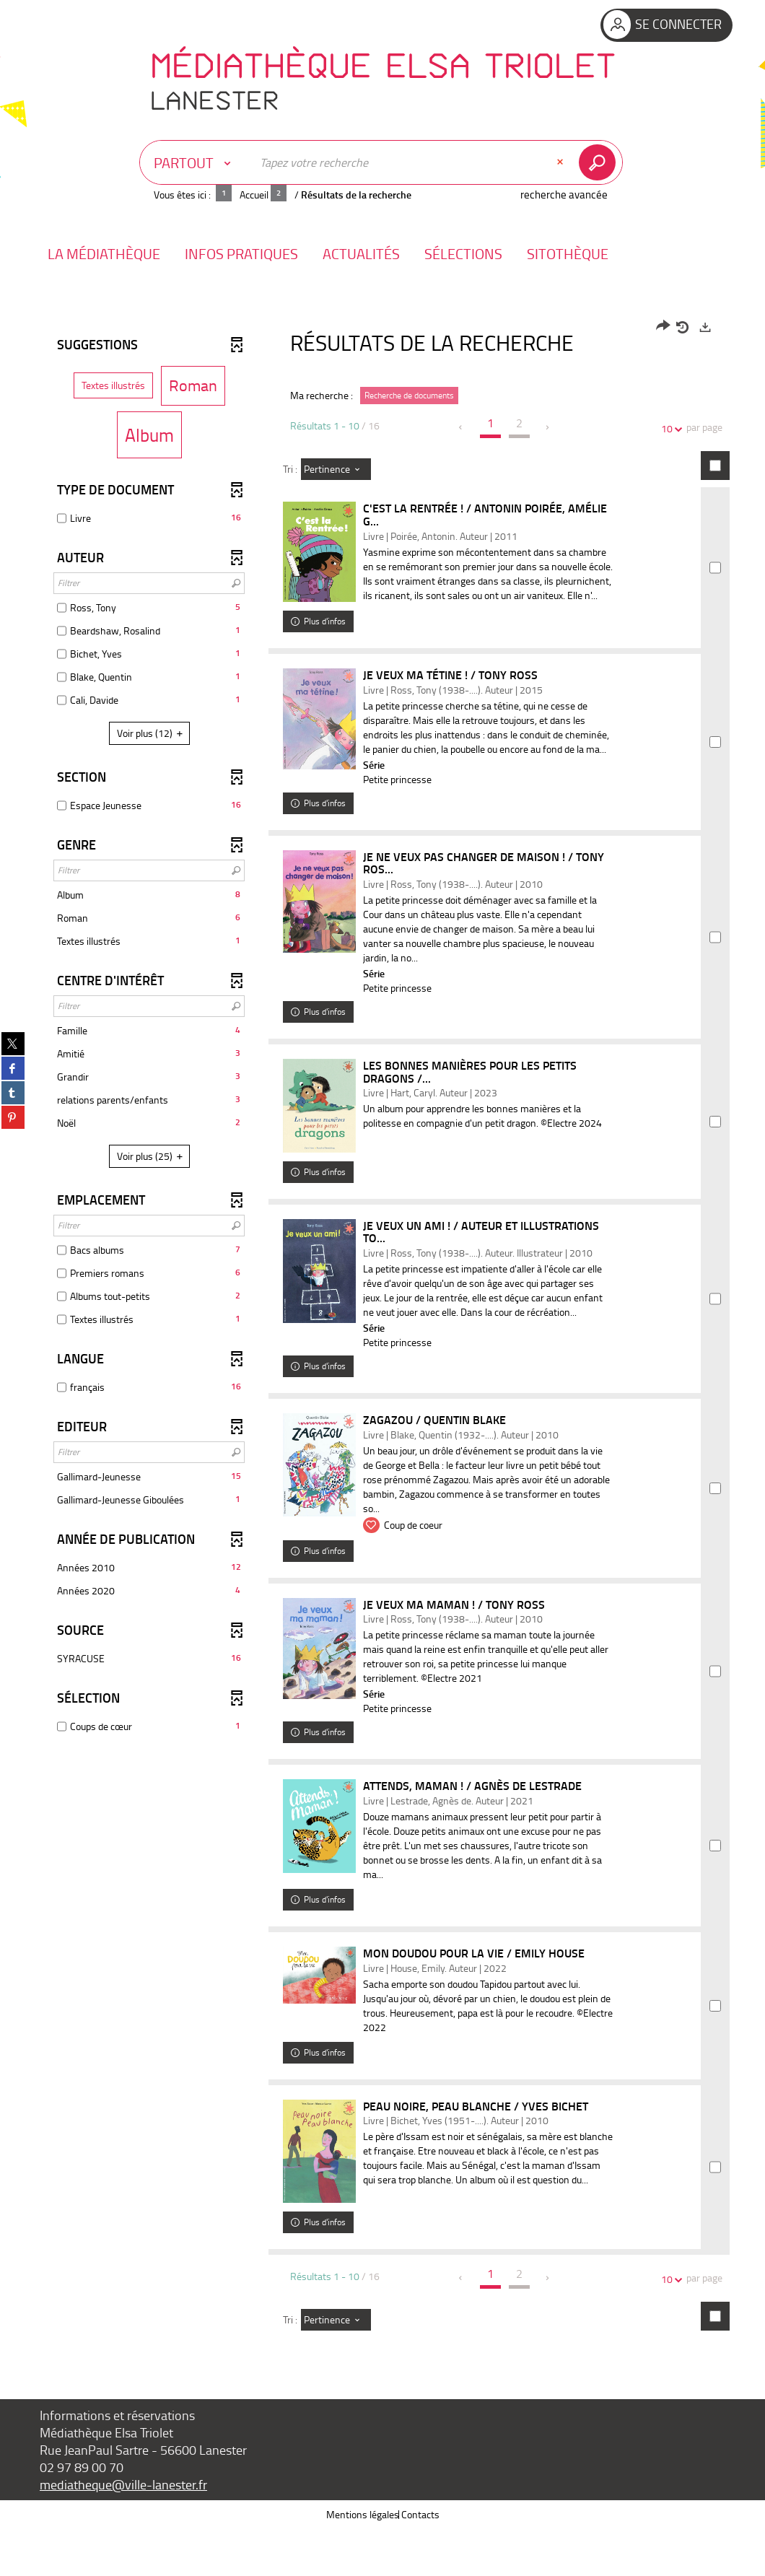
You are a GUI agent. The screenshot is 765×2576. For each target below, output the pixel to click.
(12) (152, 733)
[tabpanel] (382, 1354)
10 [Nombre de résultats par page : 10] (669, 428)
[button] (103, 253)
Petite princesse (404, 806)
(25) (152, 1156)
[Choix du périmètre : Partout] (195, 162)
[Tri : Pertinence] (336, 469)
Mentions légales (362, 2561)
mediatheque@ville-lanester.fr (123, 2531)
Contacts (420, 2561)
